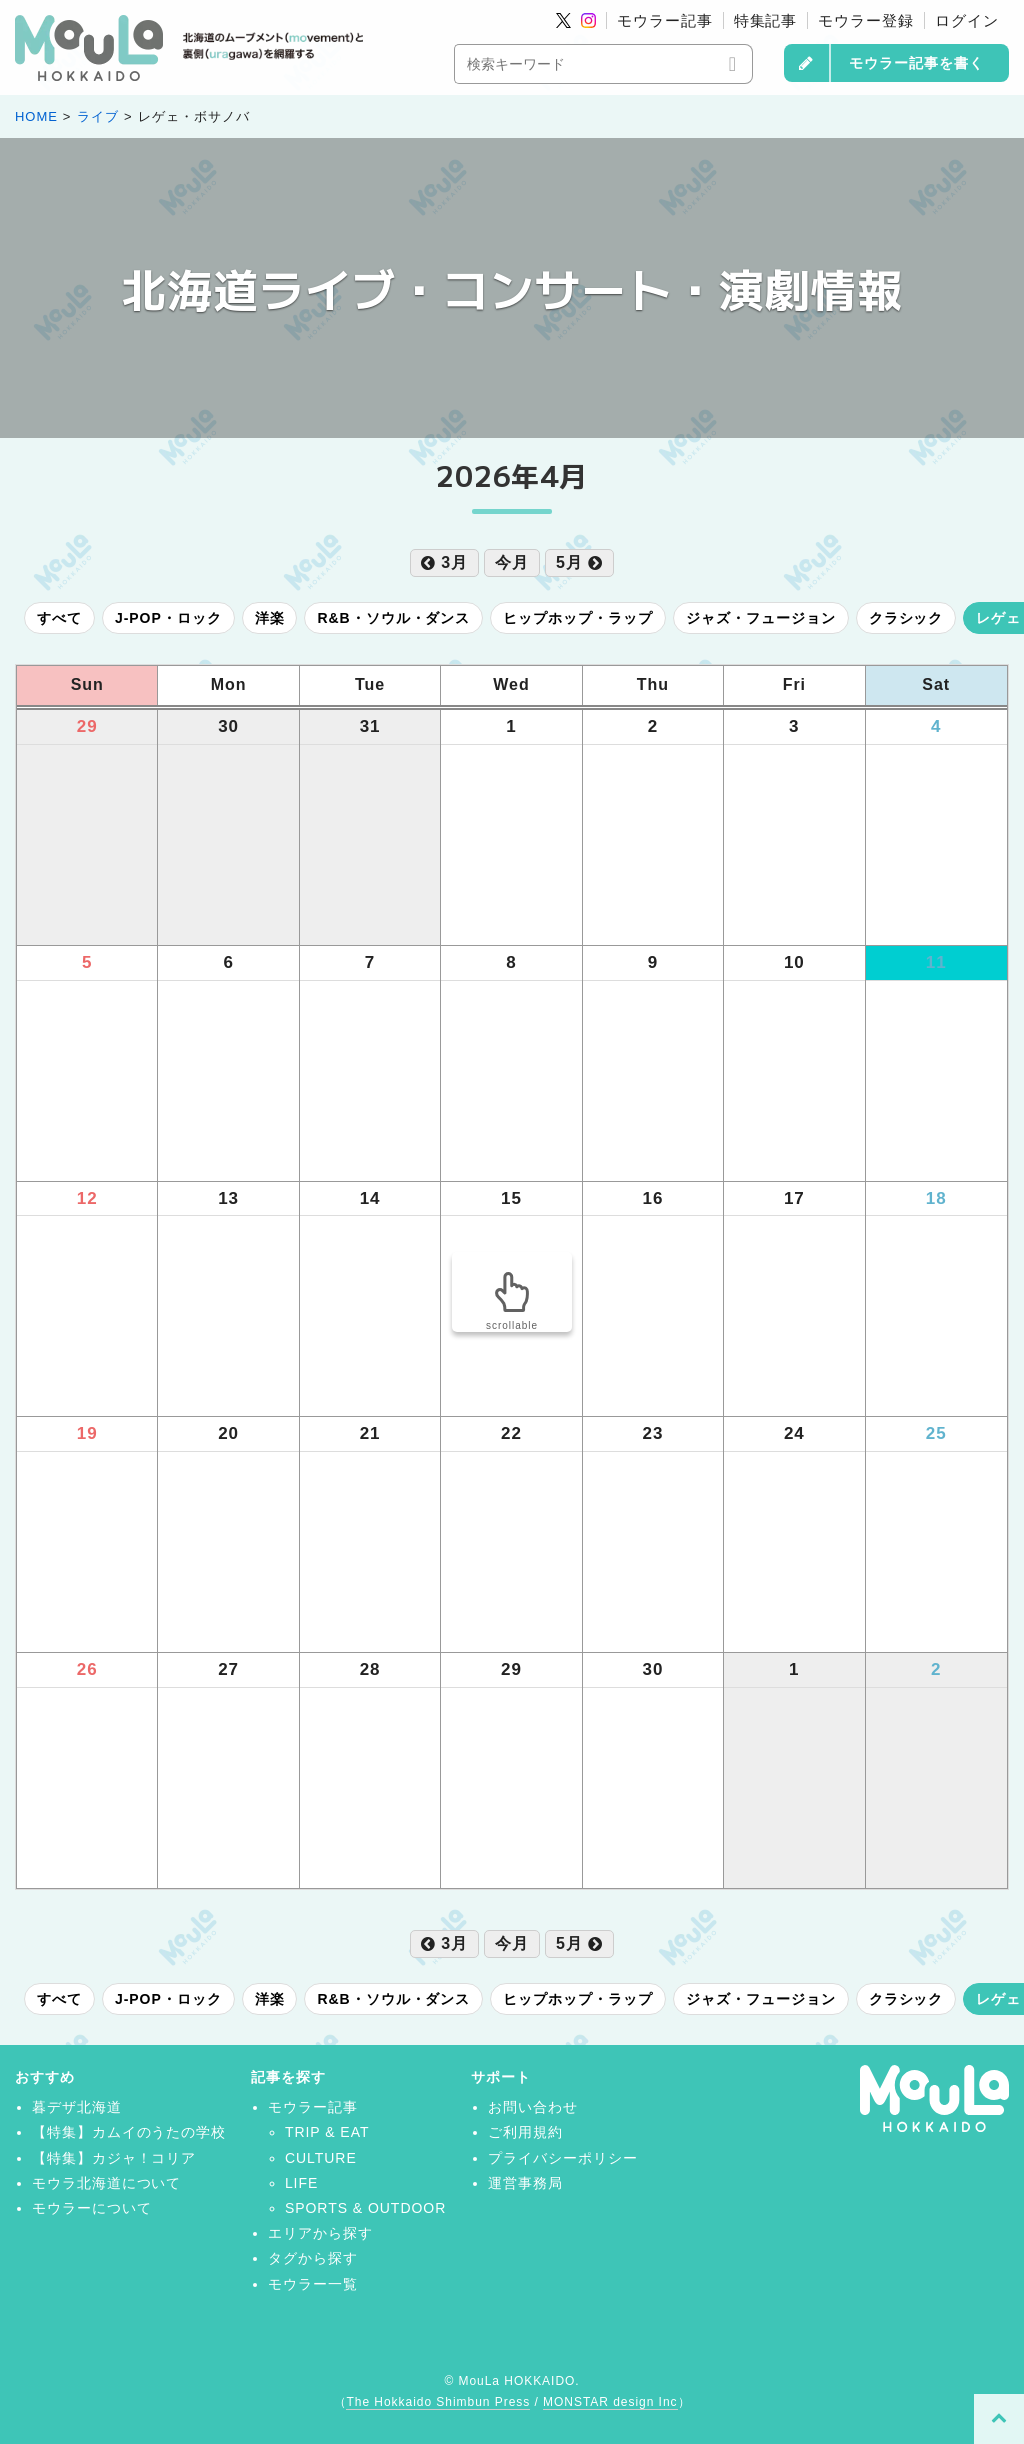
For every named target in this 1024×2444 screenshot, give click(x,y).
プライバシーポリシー (563, 2158)
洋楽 (270, 618)
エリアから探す (320, 2233)
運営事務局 (525, 2183)
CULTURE (321, 2158)
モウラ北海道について (107, 2183)
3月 (444, 562)
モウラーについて (92, 2208)
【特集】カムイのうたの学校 (129, 2132)
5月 (579, 562)
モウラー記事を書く (916, 63)
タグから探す (313, 2258)
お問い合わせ (533, 2107)
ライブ (98, 116)
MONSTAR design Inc (610, 2402)
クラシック (906, 618)
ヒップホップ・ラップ (578, 618)
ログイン (967, 20)
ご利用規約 (525, 2132)
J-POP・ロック (168, 618)
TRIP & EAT (327, 2132)
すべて (59, 618)
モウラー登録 (866, 20)
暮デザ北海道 (77, 2107)
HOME (36, 116)
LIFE (301, 2183)
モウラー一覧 (313, 2284)
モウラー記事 (665, 20)
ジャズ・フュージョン (761, 618)
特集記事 (766, 20)
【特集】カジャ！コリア (114, 2158)
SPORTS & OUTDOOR (365, 2208)
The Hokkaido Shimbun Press (438, 2402)
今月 (512, 562)
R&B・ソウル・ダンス (393, 618)
